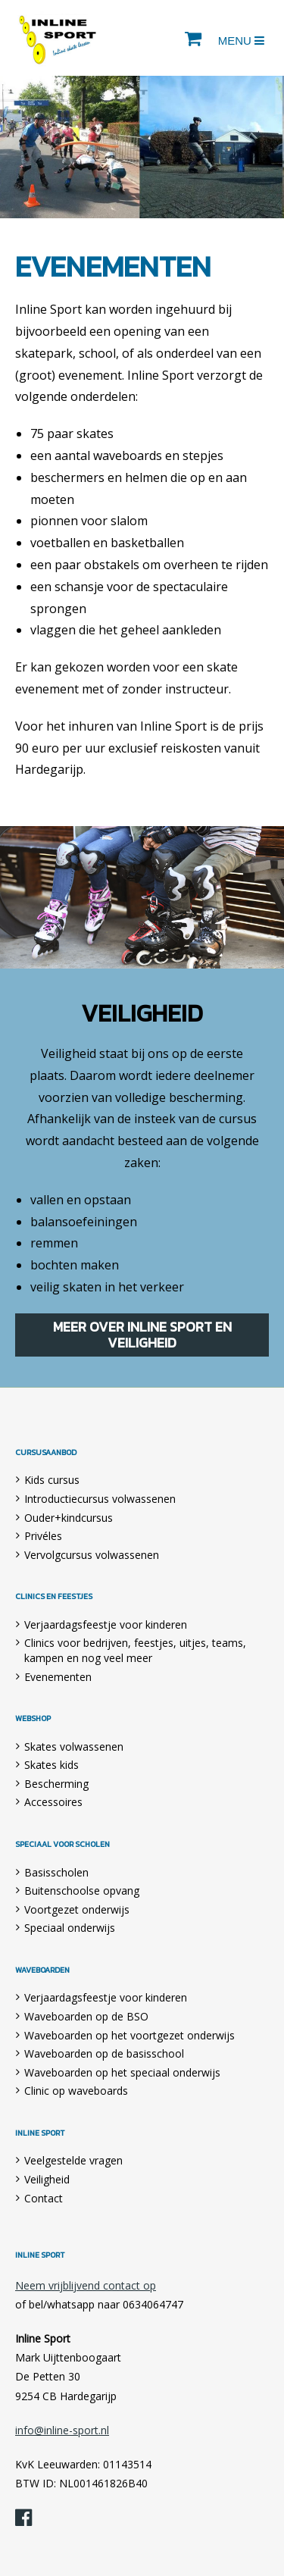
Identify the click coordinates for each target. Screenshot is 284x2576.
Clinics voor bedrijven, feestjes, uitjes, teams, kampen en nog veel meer (135, 1650)
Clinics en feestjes (53, 1596)
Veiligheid (47, 2179)
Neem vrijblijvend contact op (85, 2285)
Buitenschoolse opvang (81, 1890)
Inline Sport (58, 38)
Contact (43, 2198)
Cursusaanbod (45, 1452)
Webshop (33, 1718)
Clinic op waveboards (76, 2090)
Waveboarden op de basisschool (104, 2053)
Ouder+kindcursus (68, 1517)
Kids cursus (52, 1480)
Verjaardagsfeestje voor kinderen (105, 1624)
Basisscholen (56, 1872)
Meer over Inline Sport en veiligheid (142, 1335)
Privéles (43, 1536)
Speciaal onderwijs (69, 1927)
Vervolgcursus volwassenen (91, 1555)
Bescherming (56, 1783)
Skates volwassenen (73, 1746)
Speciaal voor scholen (62, 1844)
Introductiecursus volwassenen (100, 1498)
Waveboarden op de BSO (86, 2016)
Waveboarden (42, 1970)
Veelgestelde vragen (73, 2160)
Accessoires (53, 1802)
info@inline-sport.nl (62, 2430)
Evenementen (58, 1677)
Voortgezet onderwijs (77, 1909)
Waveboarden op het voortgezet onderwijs (129, 2035)
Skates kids (51, 1765)
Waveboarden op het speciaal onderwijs (122, 2072)
